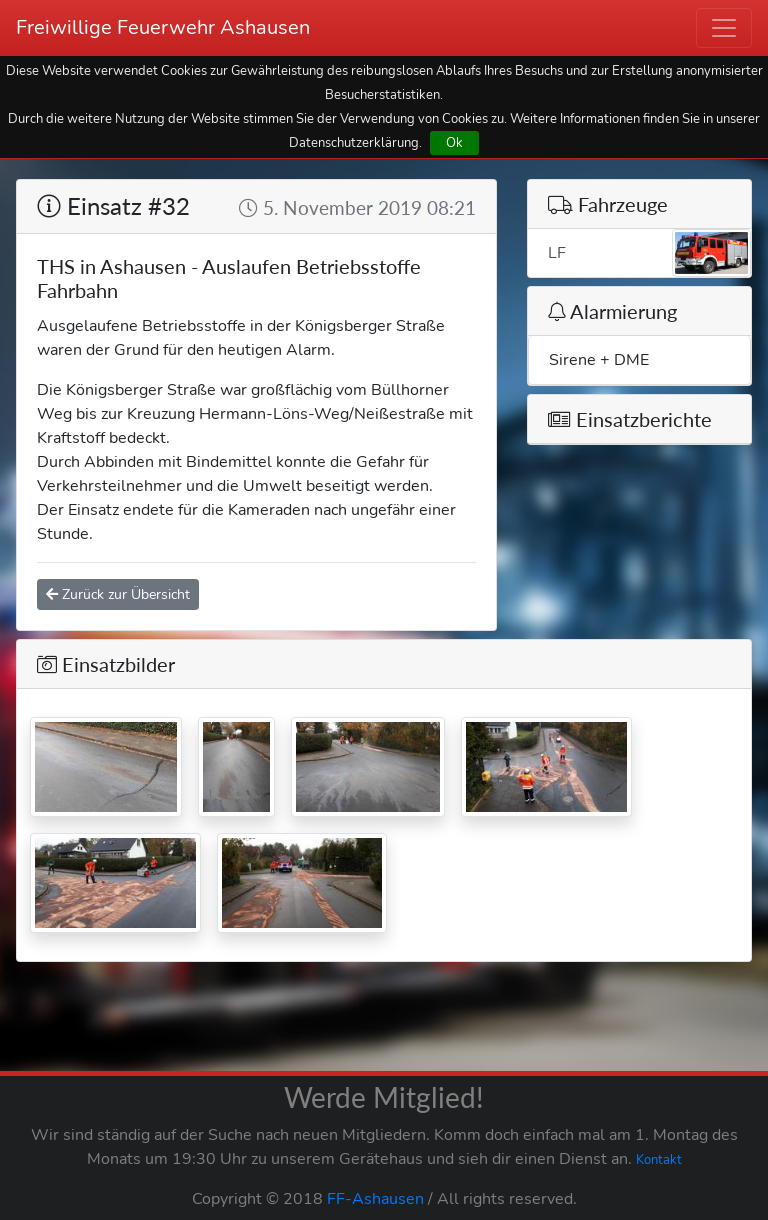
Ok (454, 142)
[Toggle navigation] (724, 28)
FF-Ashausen (375, 1199)
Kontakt (659, 1160)
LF (649, 253)
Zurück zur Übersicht (118, 594)
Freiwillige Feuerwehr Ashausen (163, 27)
